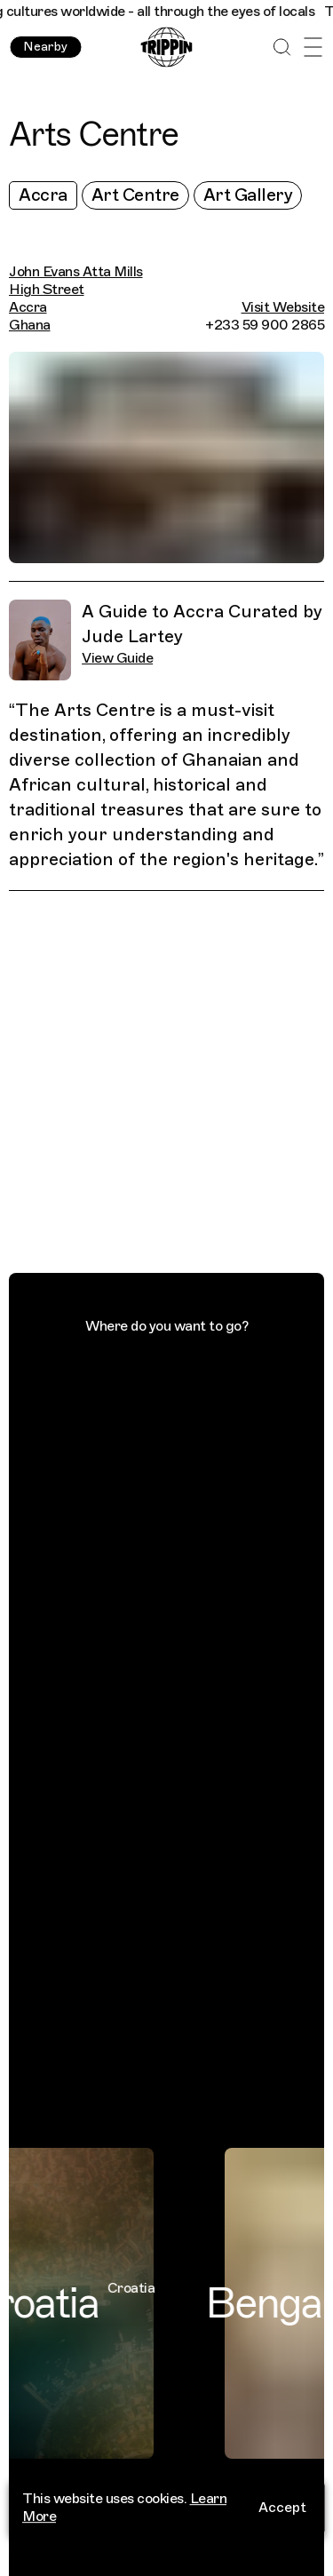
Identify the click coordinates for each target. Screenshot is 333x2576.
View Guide (117, 658)
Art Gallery (248, 195)
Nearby (45, 46)
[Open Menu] (313, 47)
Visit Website (283, 307)
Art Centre (135, 195)
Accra (43, 195)
